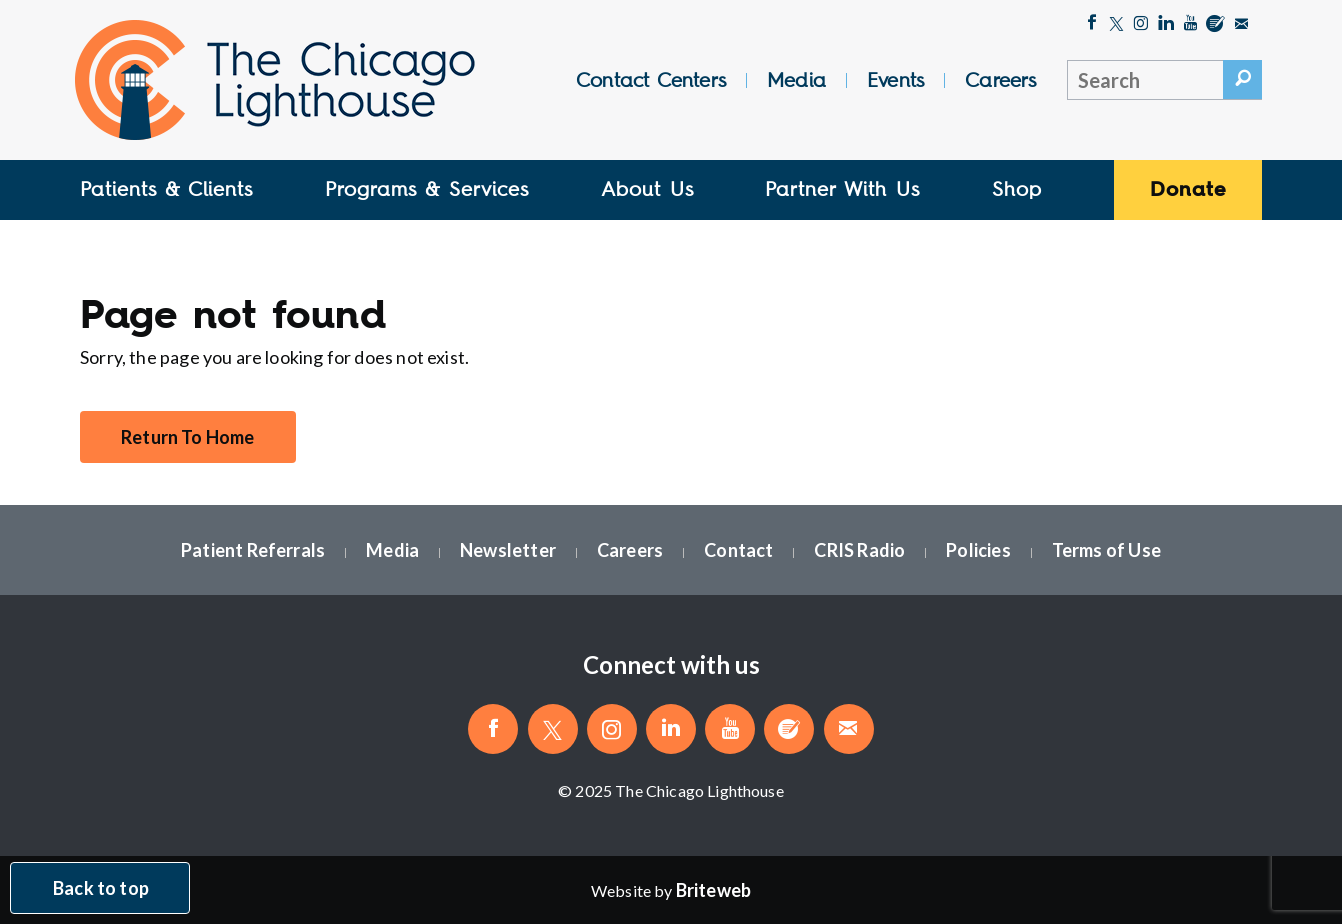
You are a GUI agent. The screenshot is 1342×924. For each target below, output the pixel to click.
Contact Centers (651, 80)
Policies (978, 550)
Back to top (101, 888)
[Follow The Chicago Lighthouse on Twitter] (1116, 25)
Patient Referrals (253, 550)
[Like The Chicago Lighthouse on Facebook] (1092, 25)
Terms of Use (1106, 550)
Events (895, 80)
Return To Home (188, 437)
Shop (1017, 189)
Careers (1000, 80)
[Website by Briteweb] (713, 890)
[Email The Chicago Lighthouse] (1241, 25)
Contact (738, 550)
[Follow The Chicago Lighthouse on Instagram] (1141, 25)
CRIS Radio (859, 550)
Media (796, 80)
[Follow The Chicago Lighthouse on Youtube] (1190, 25)
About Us (647, 189)
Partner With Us (842, 189)
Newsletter (508, 550)
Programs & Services (427, 189)
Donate (1188, 189)
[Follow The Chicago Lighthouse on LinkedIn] (1166, 25)
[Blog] (1215, 25)
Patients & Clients (166, 189)
